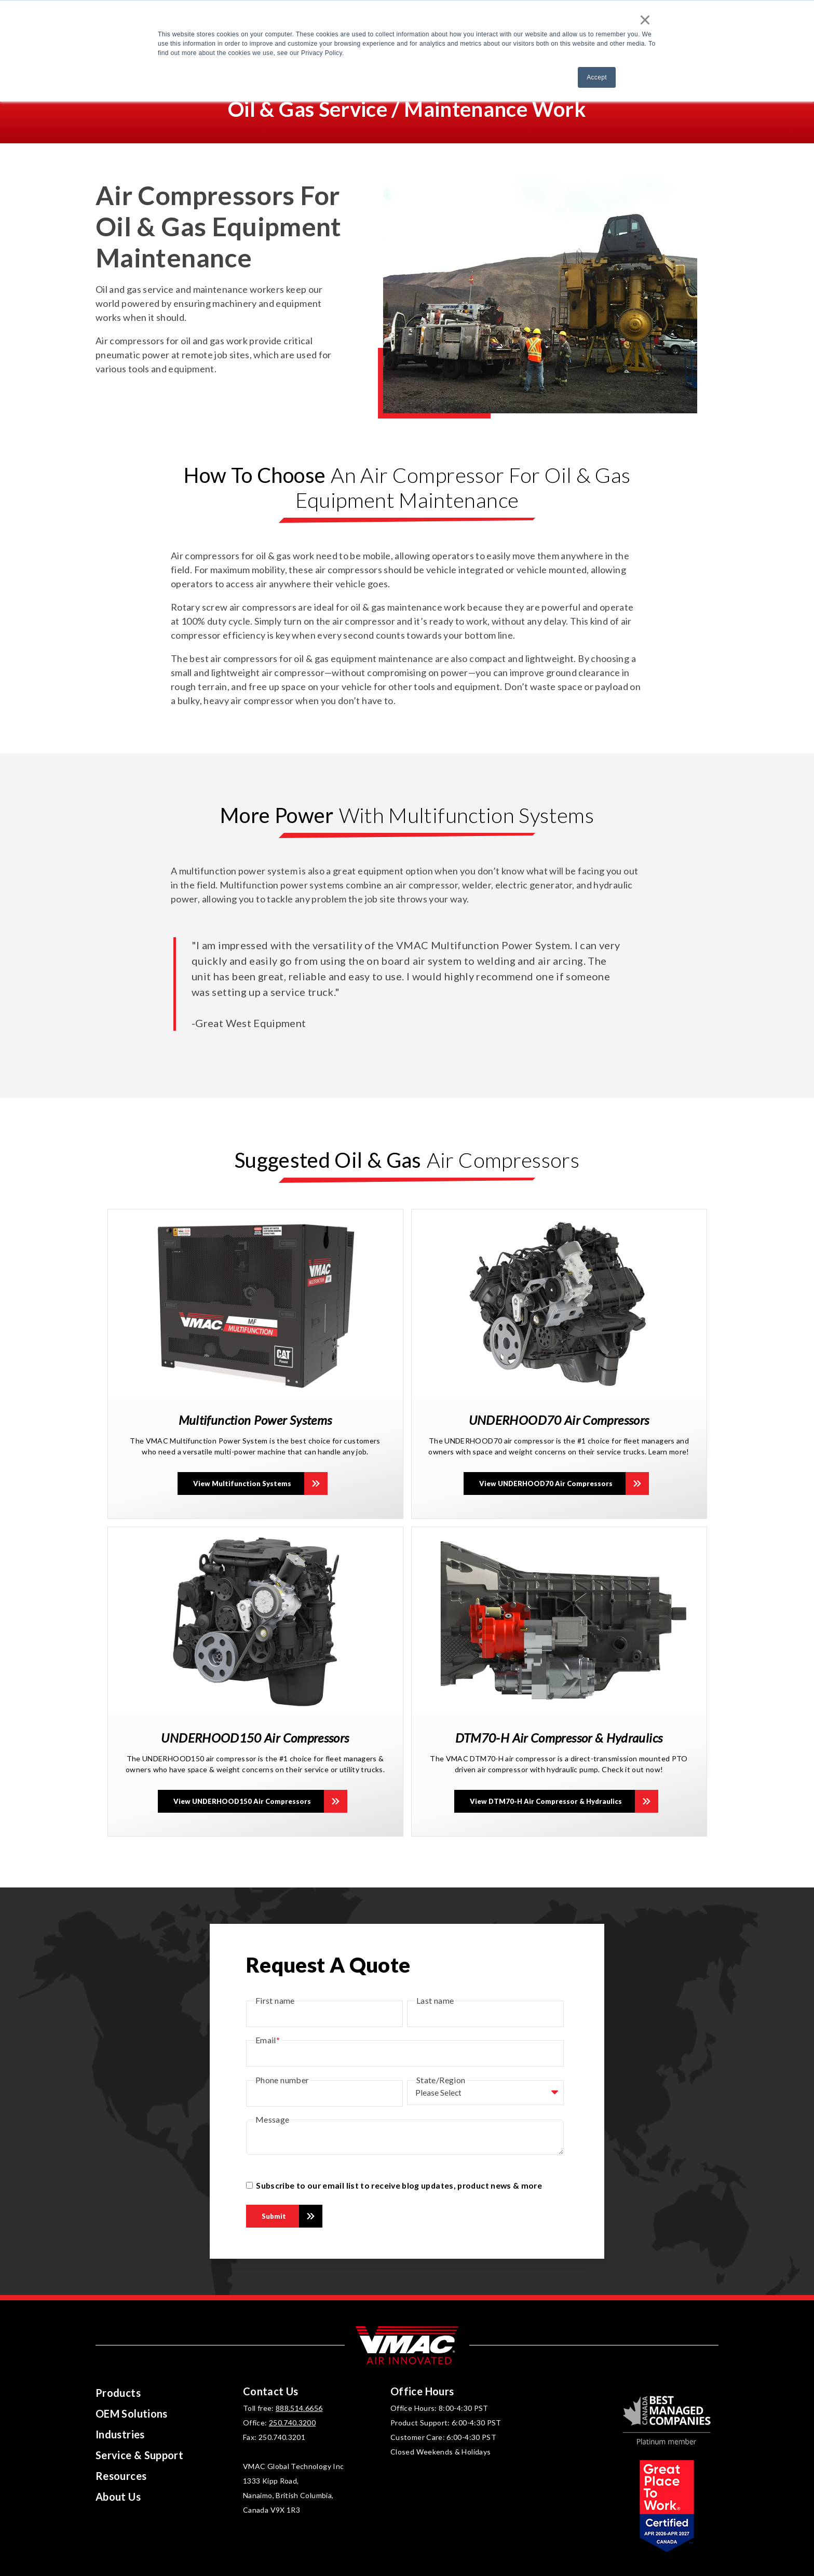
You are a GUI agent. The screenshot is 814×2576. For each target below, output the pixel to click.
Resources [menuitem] (121, 2476)
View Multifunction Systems (242, 1483)
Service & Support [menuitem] (139, 2455)
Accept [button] (597, 77)
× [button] (645, 19)
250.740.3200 (292, 2422)
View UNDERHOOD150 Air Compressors (242, 1801)
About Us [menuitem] (118, 2496)
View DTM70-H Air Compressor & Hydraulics (546, 1801)
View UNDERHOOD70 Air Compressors (546, 1483)
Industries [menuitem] (120, 2434)
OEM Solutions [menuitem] (132, 2413)
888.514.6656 (299, 2408)
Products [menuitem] (118, 2392)
